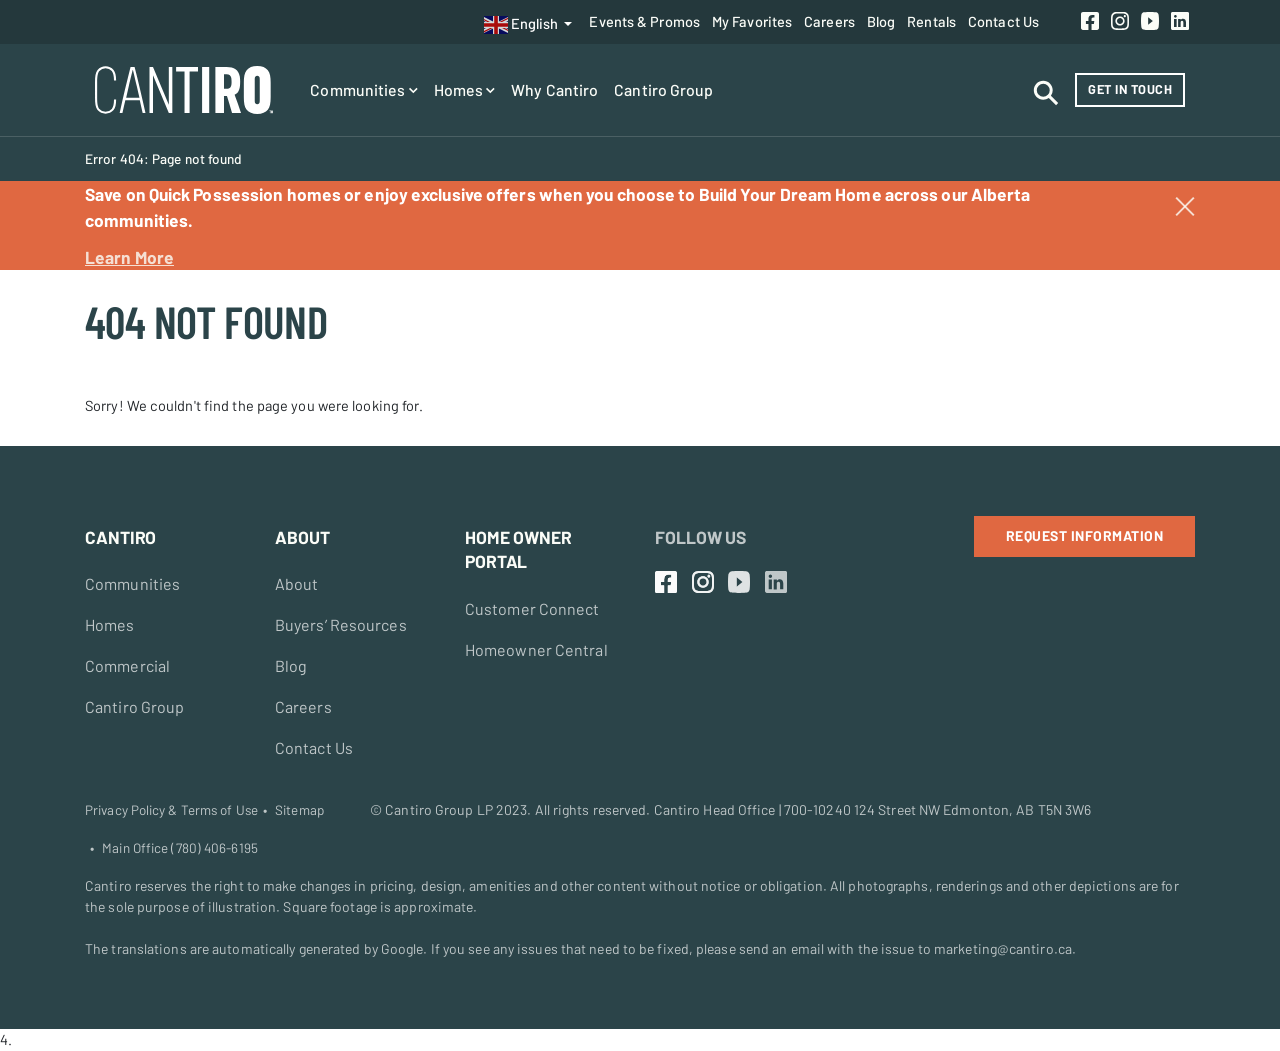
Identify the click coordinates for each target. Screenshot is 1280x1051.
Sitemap (299, 810)
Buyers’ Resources (341, 624)
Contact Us (1003, 21)
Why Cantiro (554, 89)
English (521, 25)
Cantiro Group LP (439, 809)
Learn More (129, 257)
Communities (363, 89)
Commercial (127, 665)
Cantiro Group (663, 89)
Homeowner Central (536, 649)
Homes (465, 89)
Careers (829, 21)
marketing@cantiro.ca (1003, 948)
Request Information (1085, 535)
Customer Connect (532, 608)
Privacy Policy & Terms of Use (171, 810)
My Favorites (752, 21)
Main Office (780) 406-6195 (180, 848)
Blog (881, 21)
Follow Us (700, 537)
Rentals (931, 21)
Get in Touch (1130, 89)
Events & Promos (644, 21)
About (297, 583)
